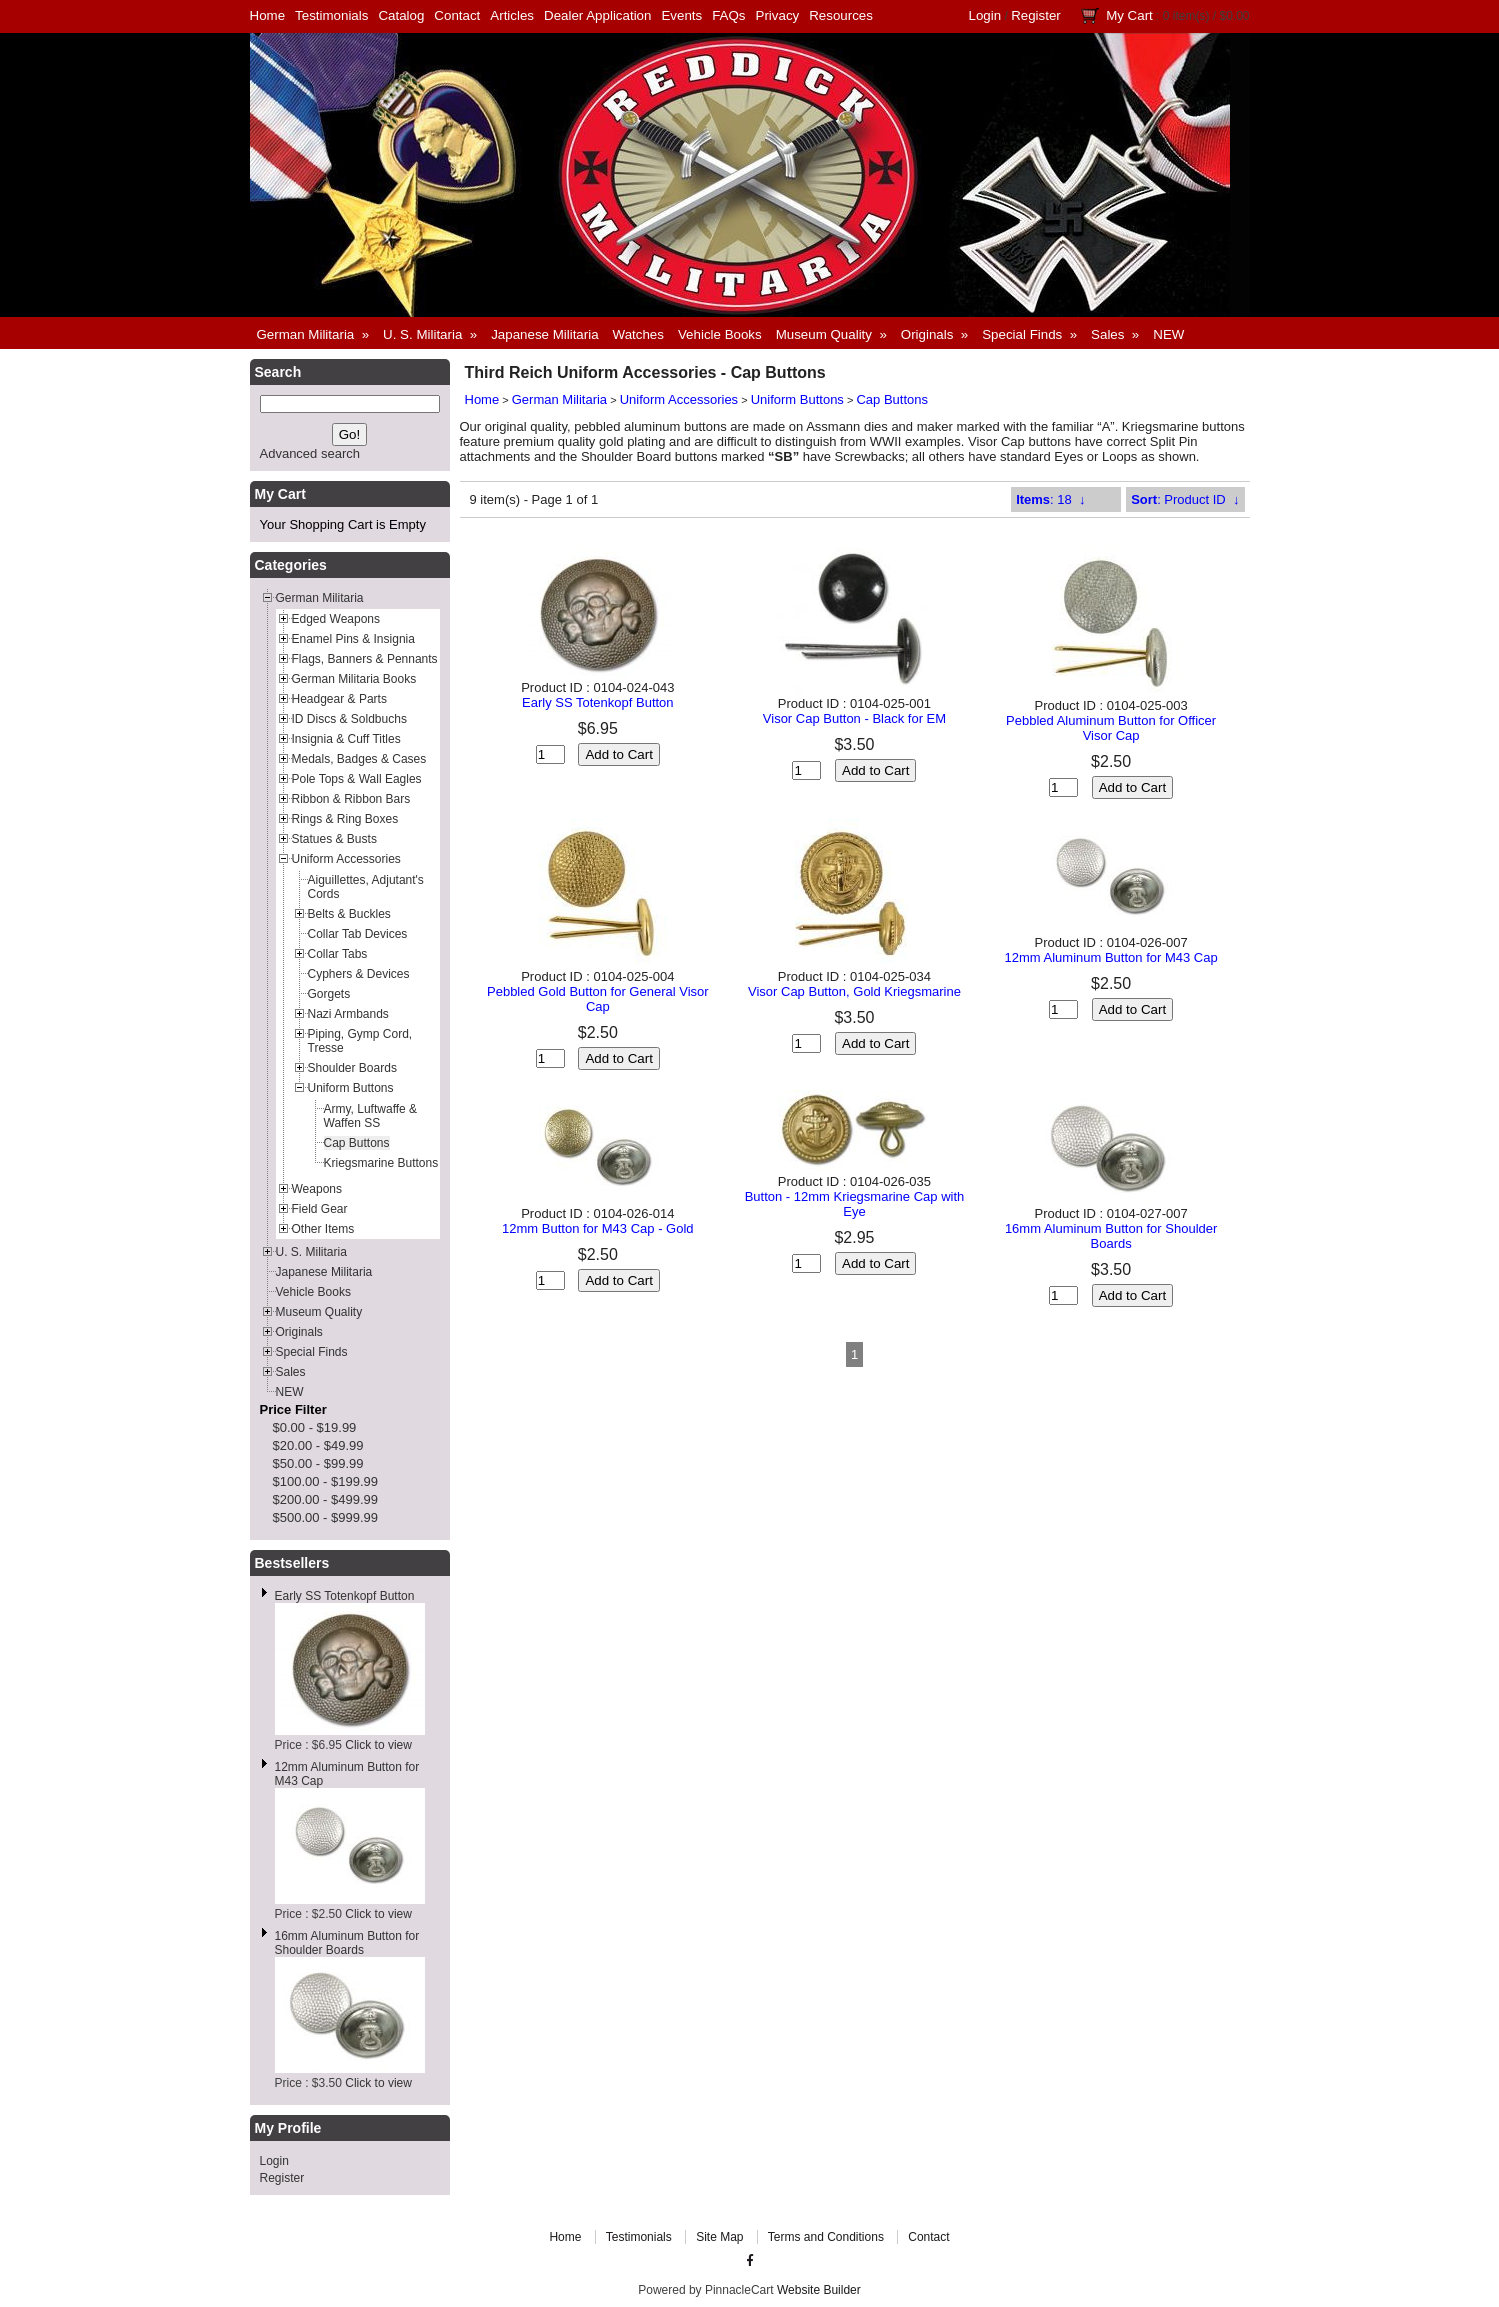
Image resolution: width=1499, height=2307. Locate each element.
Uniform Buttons (797, 399)
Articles (512, 15)
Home (268, 15)
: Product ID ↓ (1185, 499)
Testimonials (331, 15)
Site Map (719, 2237)
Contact (457, 15)
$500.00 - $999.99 (326, 1517)
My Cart (1129, 15)
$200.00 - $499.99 (326, 1499)
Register (1036, 15)
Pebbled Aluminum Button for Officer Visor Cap (1111, 728)
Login (985, 15)
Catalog (401, 15)
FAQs (728, 15)
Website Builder (819, 2290)
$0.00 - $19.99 (315, 1427)
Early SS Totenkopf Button (345, 1596)
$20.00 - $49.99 (318, 1445)
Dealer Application (597, 15)
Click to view (378, 1745)
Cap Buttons (892, 399)
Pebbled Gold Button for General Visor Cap (598, 999)
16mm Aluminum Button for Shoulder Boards (347, 1943)
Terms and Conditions (826, 2237)
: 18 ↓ (1050, 499)
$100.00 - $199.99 (326, 1481)
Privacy (778, 15)
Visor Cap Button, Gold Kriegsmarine (854, 991)
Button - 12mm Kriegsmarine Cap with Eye (855, 1204)
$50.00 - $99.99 (318, 1463)
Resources (841, 15)
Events (681, 15)
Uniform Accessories (679, 399)
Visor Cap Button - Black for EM (854, 718)
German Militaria (559, 399)
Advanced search (310, 453)
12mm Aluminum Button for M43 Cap (1111, 957)
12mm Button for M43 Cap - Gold (597, 1228)
